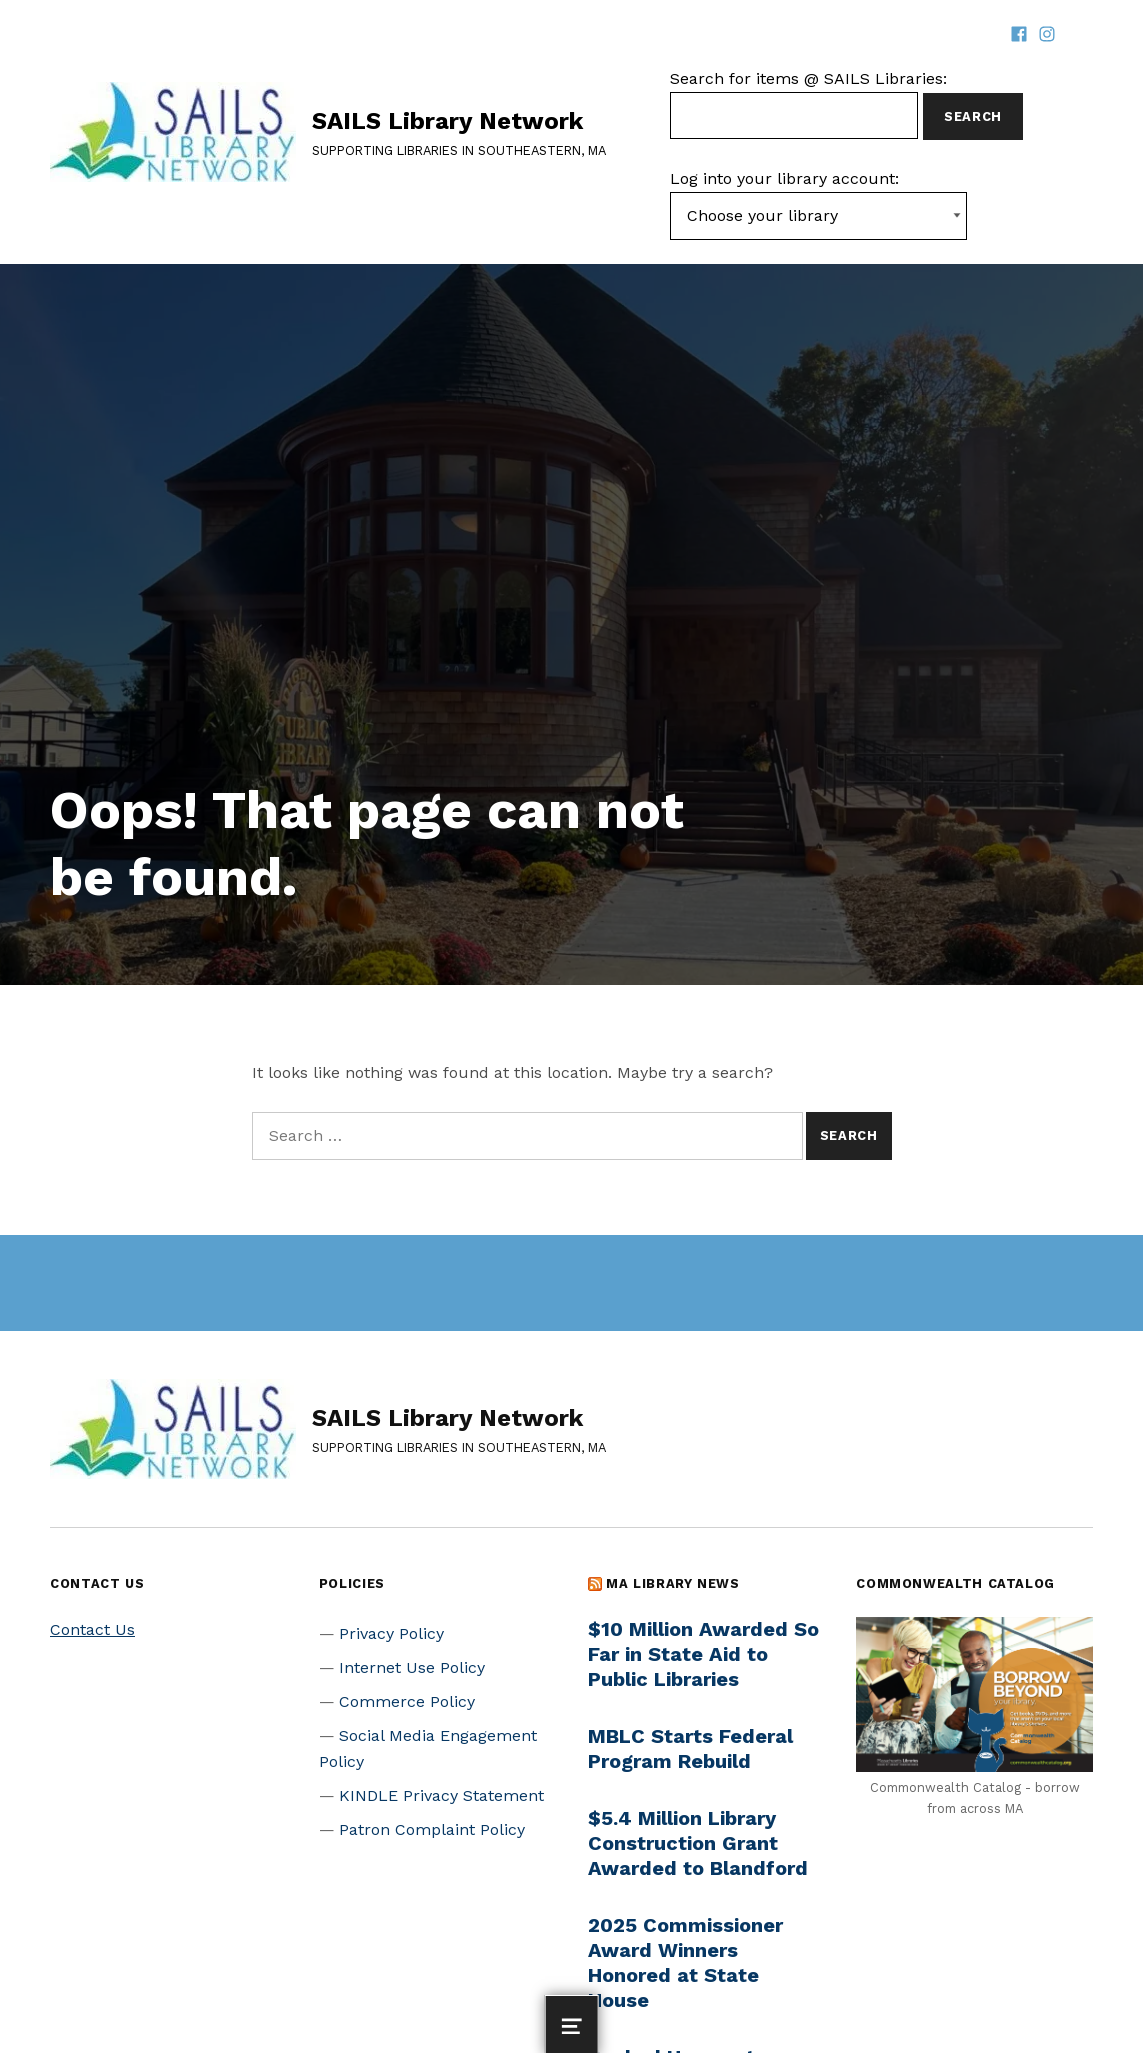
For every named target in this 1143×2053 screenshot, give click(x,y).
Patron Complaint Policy (432, 1829)
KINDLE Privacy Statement (441, 1795)
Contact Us (92, 1629)
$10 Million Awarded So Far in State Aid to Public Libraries (703, 1654)
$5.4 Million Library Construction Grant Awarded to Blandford (698, 1843)
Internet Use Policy (412, 1667)
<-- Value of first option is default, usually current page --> (818, 216)
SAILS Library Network (447, 121)
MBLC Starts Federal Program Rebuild (690, 1748)
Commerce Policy (407, 1701)
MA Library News (673, 1583)
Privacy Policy (391, 1633)
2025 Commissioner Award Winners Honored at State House (685, 1962)
